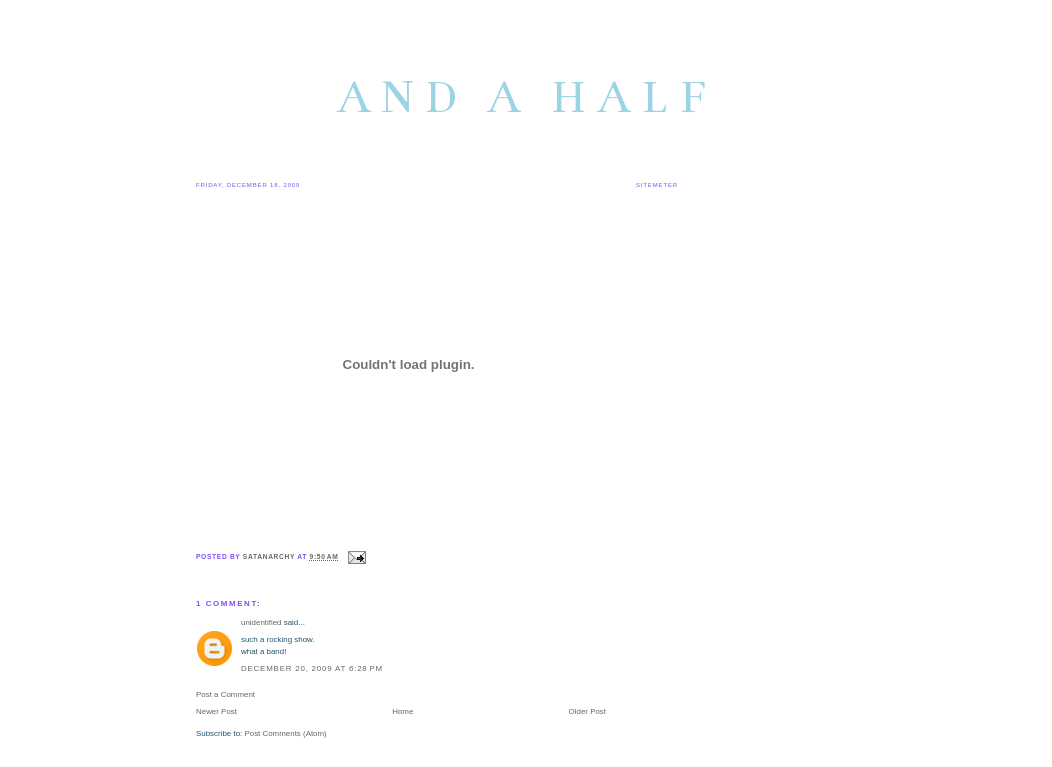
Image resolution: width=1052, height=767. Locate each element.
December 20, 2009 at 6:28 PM (312, 668)
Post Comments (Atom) (285, 733)
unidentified (261, 622)
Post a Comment (225, 694)
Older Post (587, 711)
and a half (527, 97)
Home (402, 711)
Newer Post (216, 711)
